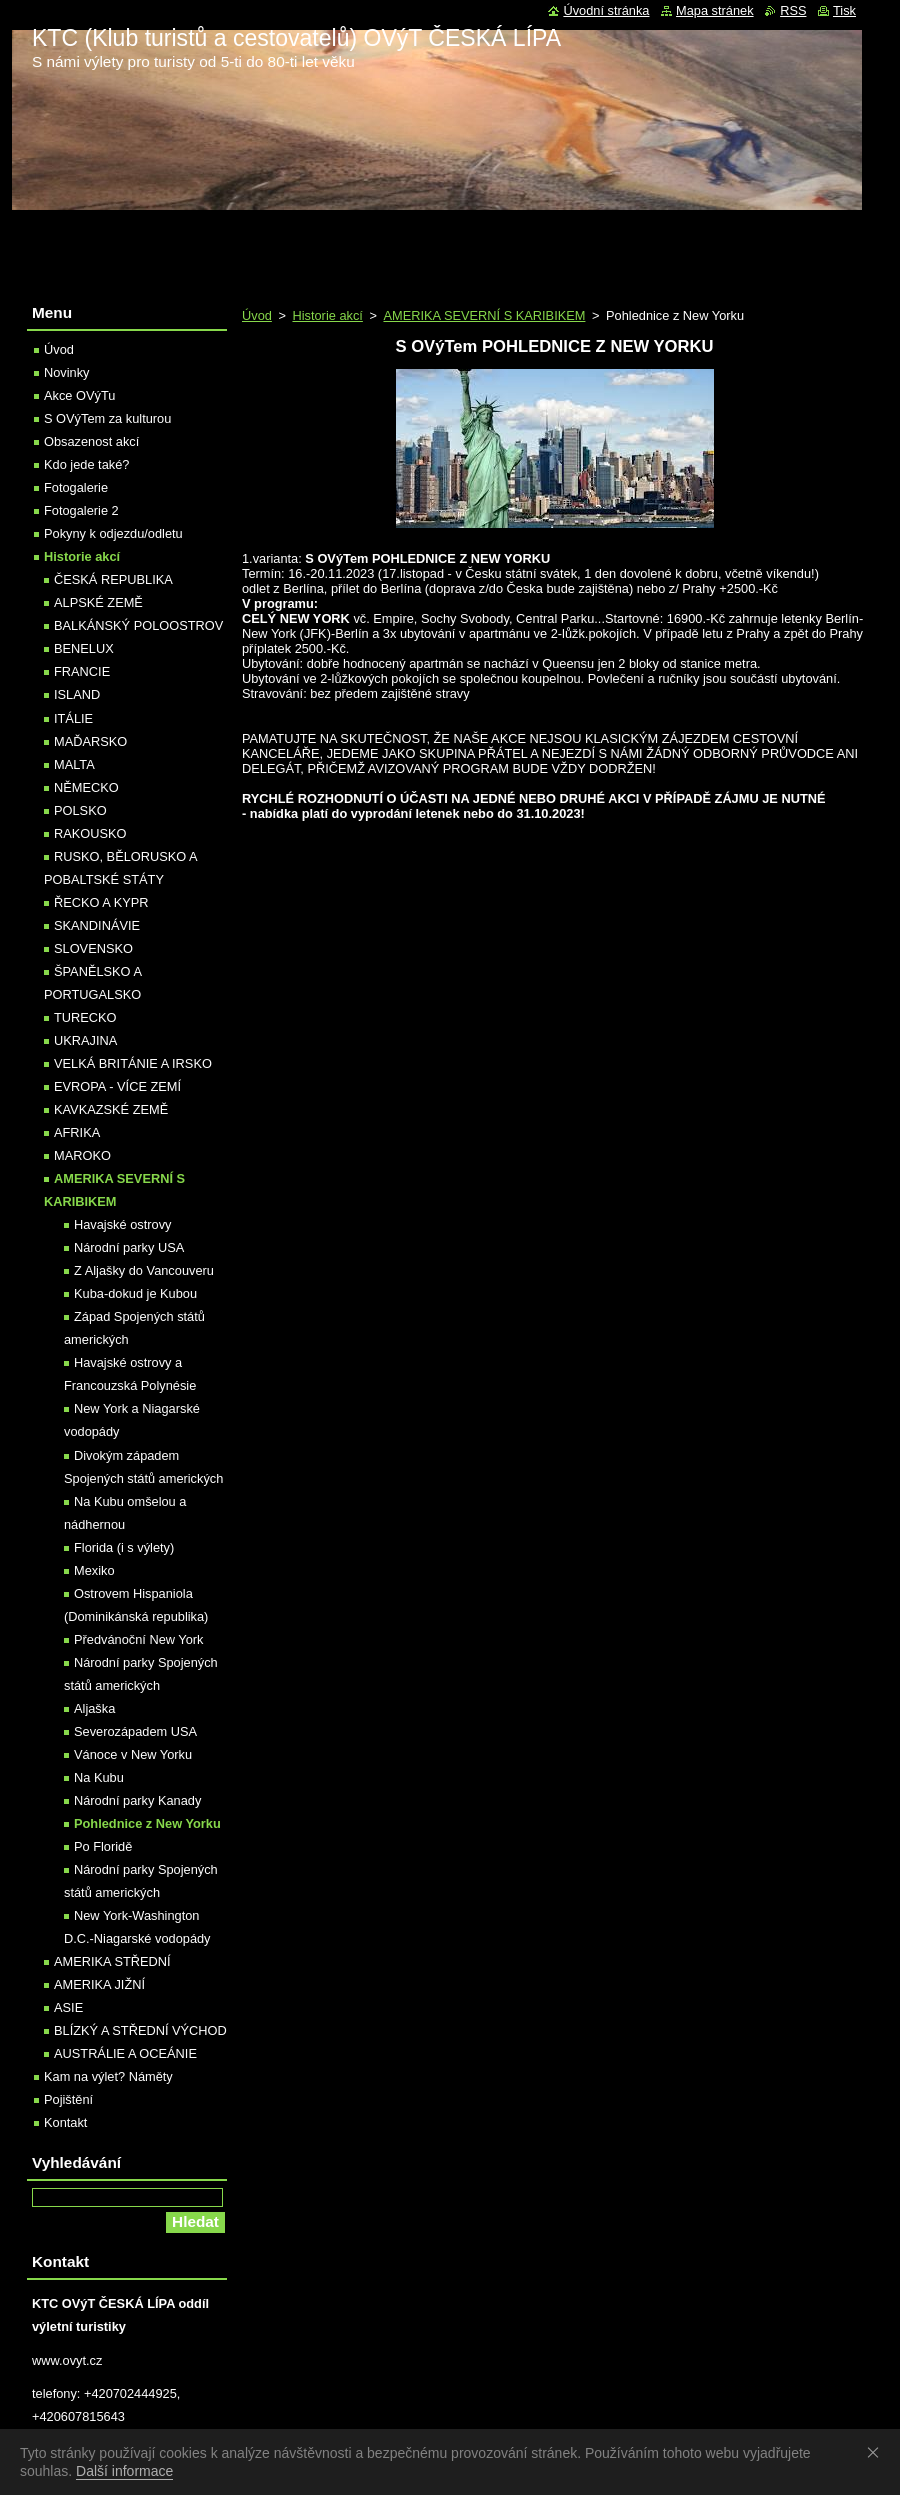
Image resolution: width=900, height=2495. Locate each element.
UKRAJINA (85, 1040)
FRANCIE (82, 671)
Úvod (257, 315)
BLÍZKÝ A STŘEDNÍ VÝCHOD (140, 2030)
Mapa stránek (715, 10)
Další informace (124, 2471)
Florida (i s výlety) (124, 1547)
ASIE (68, 2007)
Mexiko (94, 1570)
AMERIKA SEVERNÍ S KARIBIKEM (484, 315)
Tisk (844, 10)
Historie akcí (327, 315)
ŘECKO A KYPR (101, 902)
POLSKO (80, 810)
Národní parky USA (129, 1247)
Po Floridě (103, 1846)
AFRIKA (77, 1132)
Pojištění (68, 2099)
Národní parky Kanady (137, 1800)
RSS (793, 10)
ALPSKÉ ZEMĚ (98, 602)
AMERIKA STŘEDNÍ (112, 1961)
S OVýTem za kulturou (107, 418)
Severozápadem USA (135, 1731)
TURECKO (85, 1017)
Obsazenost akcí (91, 441)
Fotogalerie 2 (81, 510)
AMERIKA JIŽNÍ (99, 1984)
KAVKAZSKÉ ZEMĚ (111, 1109)
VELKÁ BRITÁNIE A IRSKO (133, 1063)
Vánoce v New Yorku (133, 1754)
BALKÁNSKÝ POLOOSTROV (138, 625)
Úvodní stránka (606, 10)
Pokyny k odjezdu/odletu (113, 533)
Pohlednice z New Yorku (147, 1823)
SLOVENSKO (93, 948)
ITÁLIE (73, 718)
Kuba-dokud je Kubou (135, 1293)
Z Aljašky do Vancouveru (144, 1270)
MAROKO (82, 1155)
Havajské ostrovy (122, 1224)
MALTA (74, 764)
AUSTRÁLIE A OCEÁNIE (125, 2053)
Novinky (67, 372)
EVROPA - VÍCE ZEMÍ (117, 1086)
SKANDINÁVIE (97, 925)
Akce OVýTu (79, 395)
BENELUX (84, 648)
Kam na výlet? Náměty (108, 2076)
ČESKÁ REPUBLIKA (113, 579)
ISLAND (77, 694)
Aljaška (94, 1708)
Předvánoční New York (138, 1639)
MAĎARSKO (90, 741)
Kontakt (65, 2122)
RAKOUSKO (90, 833)
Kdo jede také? (86, 464)
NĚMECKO (86, 787)
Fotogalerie (76, 487)
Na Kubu (99, 1777)
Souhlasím (877, 2452)
